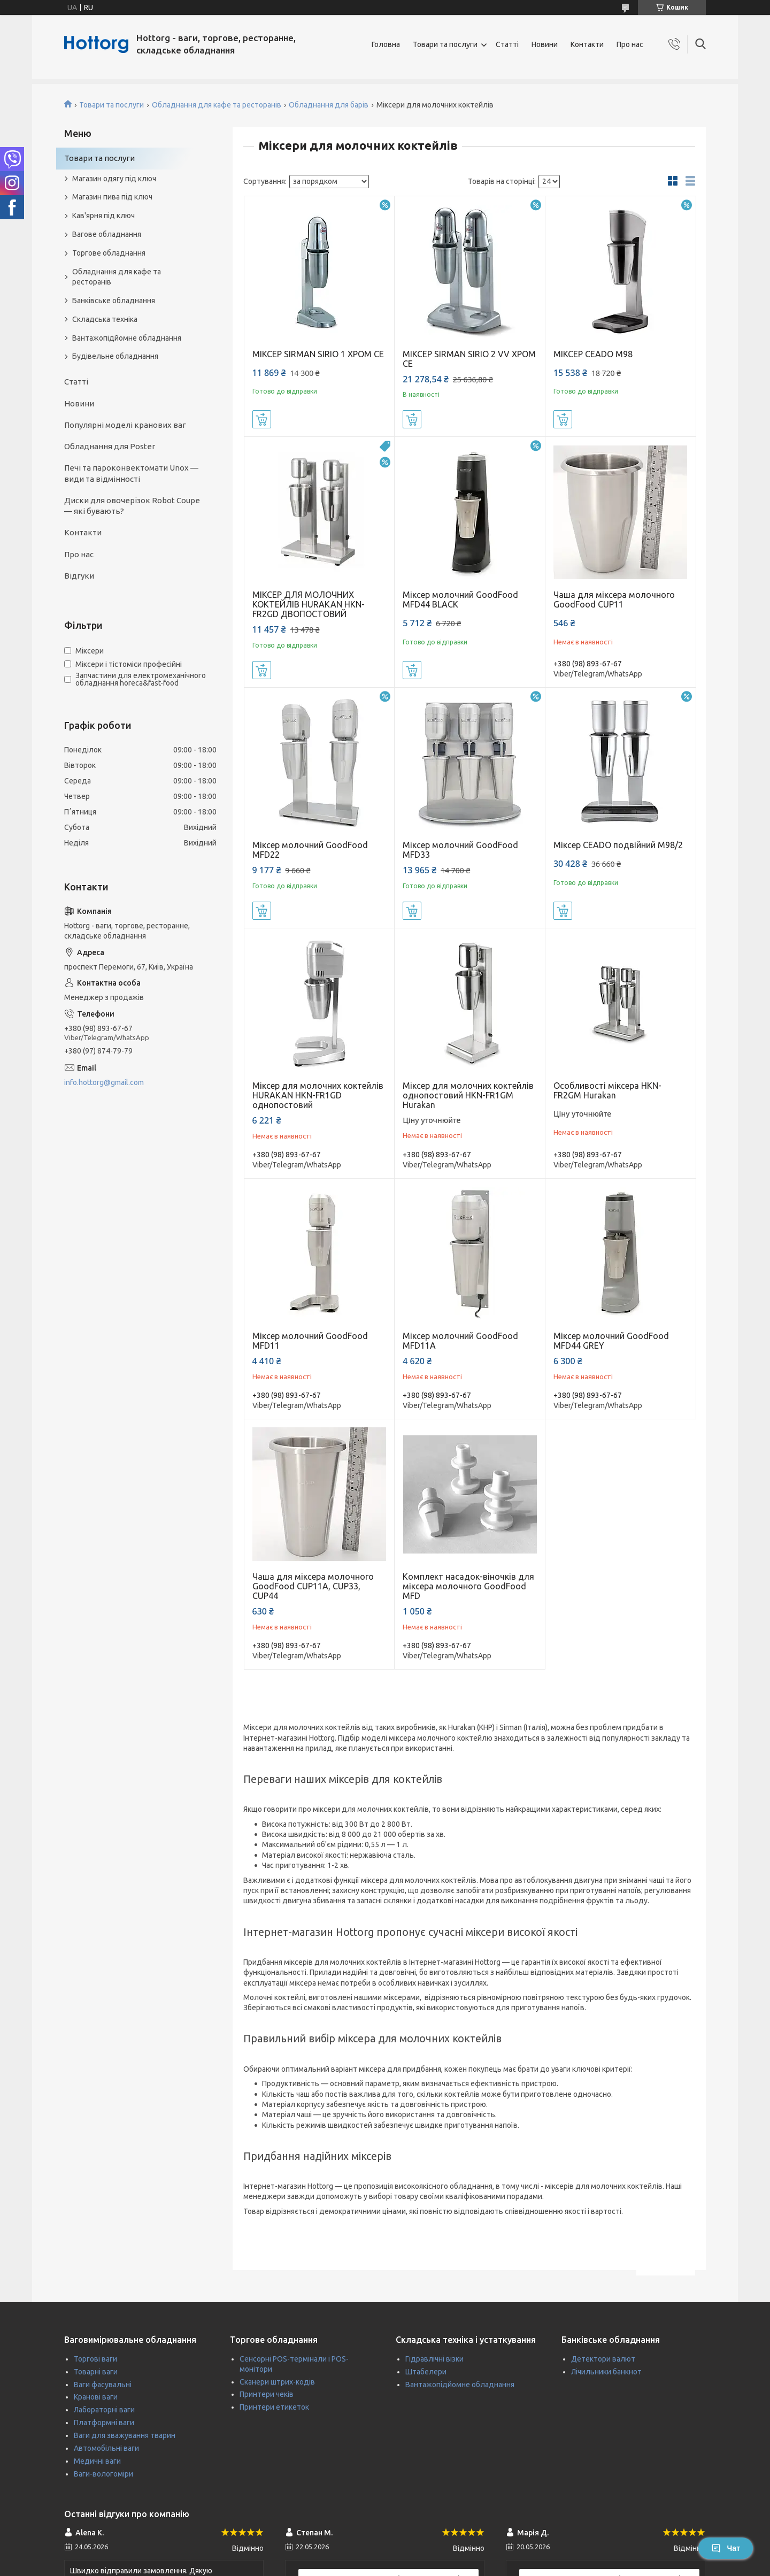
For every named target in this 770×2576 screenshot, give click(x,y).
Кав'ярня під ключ (103, 215)
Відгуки (79, 575)
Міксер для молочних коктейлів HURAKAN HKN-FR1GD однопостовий (317, 1095)
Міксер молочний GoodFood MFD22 (310, 849)
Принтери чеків (267, 2394)
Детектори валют (603, 2359)
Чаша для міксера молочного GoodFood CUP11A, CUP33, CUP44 (313, 1586)
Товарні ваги (96, 2371)
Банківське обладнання (113, 300)
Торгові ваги (95, 2359)
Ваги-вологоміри (103, 2474)
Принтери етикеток (274, 2407)
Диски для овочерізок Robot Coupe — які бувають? (132, 506)
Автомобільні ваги (106, 2448)
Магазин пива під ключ (112, 197)
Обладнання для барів (328, 105)
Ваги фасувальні (103, 2384)
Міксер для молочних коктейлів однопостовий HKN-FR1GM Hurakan (468, 1095)
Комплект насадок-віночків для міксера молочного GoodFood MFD (468, 1586)
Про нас (630, 44)
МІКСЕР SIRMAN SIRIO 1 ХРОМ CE (318, 354)
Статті (507, 44)
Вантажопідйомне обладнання (126, 338)
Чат (725, 2548)
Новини (545, 44)
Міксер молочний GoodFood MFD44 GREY (611, 1340)
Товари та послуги (445, 44)
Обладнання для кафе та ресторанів (216, 105)
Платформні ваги (104, 2422)
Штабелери (425, 2371)
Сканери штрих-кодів (277, 2382)
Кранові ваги (96, 2397)
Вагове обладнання (106, 234)
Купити (261, 419)
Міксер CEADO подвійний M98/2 (618, 845)
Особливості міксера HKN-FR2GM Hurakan (607, 1090)
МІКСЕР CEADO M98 (593, 354)
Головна (386, 44)
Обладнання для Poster (109, 446)
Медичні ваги (97, 2461)
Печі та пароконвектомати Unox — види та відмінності (131, 473)
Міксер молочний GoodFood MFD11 (310, 1340)
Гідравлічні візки (434, 2359)
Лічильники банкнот (606, 2371)
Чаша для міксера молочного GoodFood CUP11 (614, 599)
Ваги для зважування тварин (124, 2435)
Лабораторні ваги (104, 2409)
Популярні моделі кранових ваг (125, 424)
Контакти (587, 44)
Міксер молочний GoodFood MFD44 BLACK (460, 599)
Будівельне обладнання (115, 356)
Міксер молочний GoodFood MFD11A (460, 1340)
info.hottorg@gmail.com (104, 1082)
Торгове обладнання (108, 253)
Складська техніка (104, 319)
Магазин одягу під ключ (114, 178)
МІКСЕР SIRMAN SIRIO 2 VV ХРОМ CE (469, 358)
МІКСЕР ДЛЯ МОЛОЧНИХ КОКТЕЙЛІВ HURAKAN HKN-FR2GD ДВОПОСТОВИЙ (308, 604)
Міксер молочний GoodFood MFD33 (460, 849)
